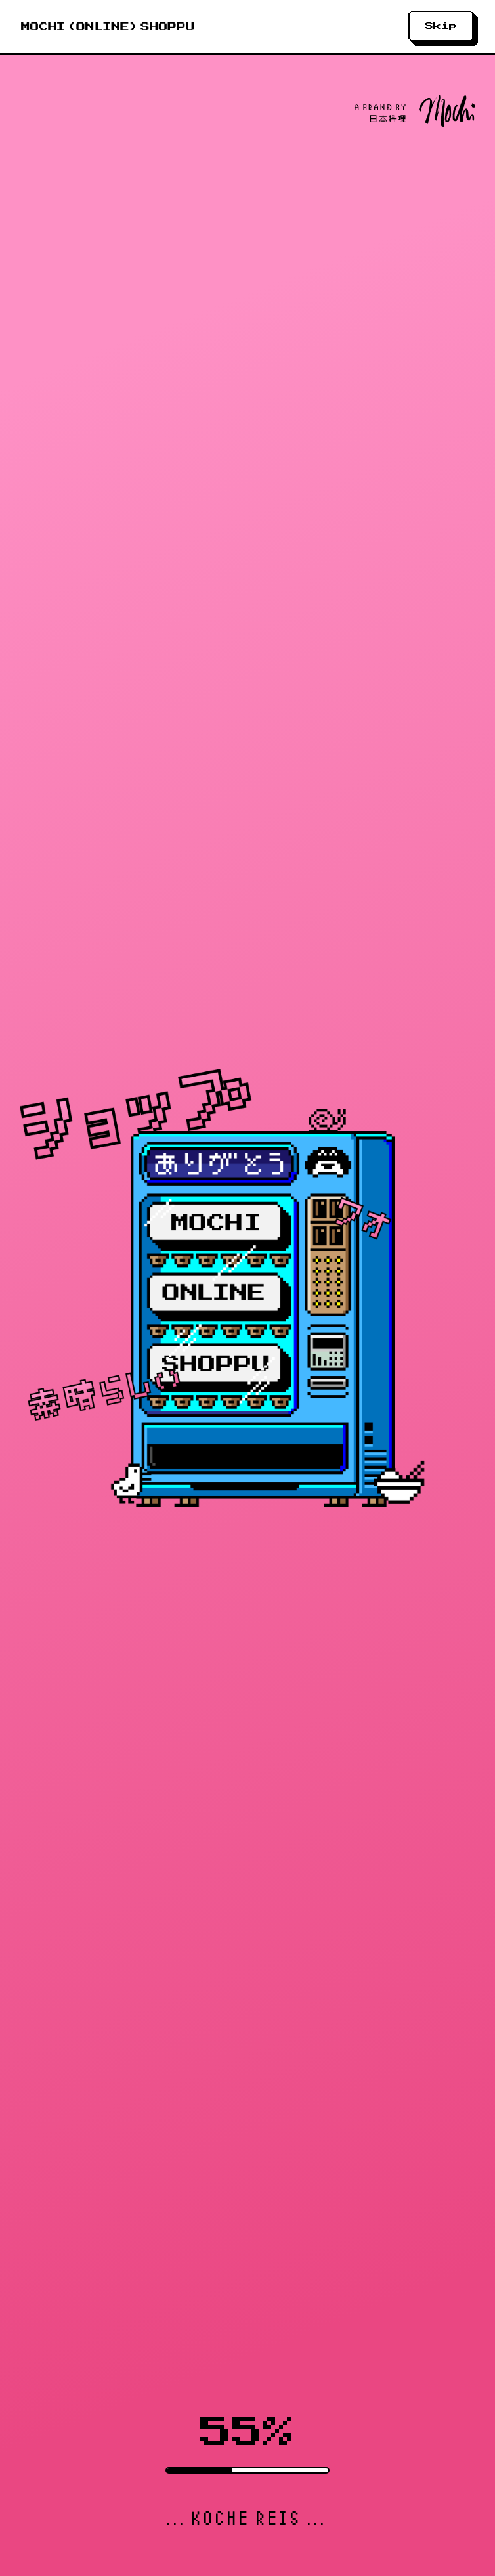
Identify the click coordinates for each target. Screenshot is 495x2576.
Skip (441, 26)
